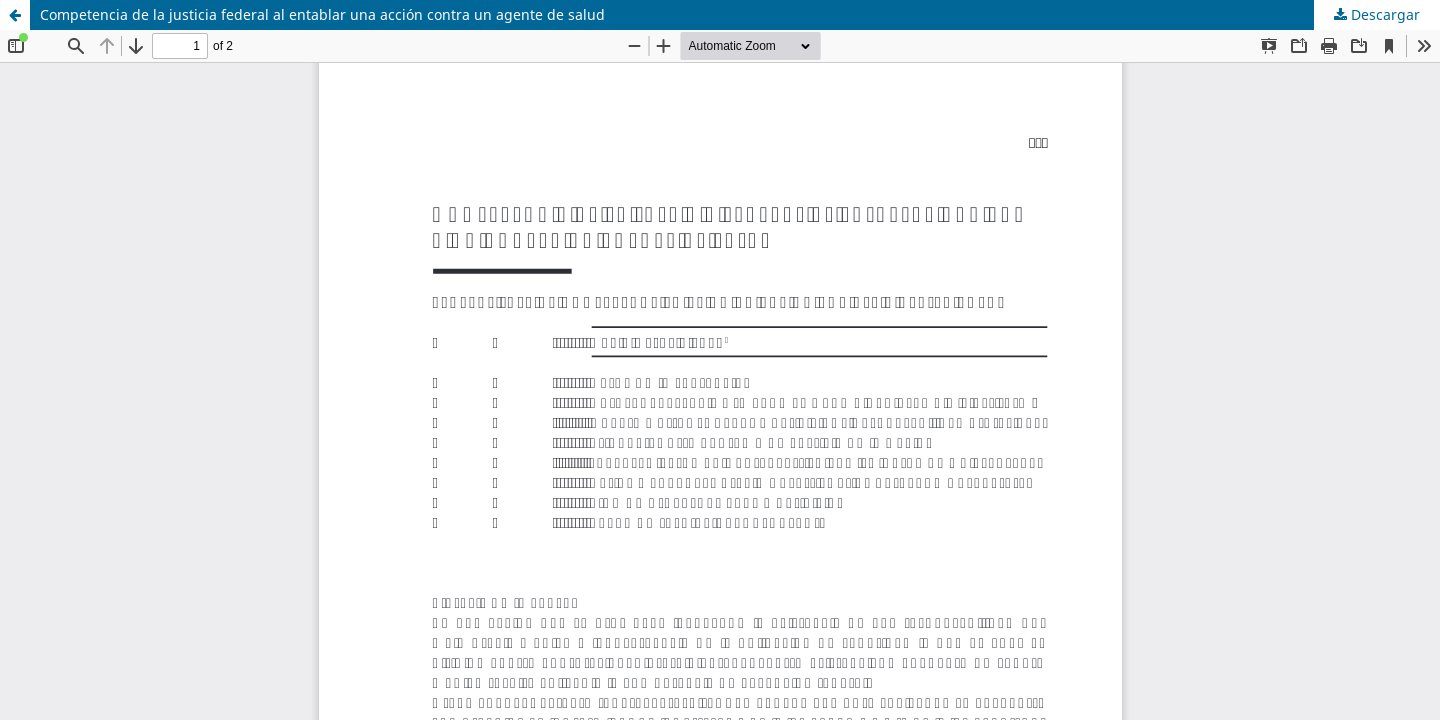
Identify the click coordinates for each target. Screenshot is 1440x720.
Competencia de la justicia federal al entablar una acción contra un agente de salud (322, 14)
